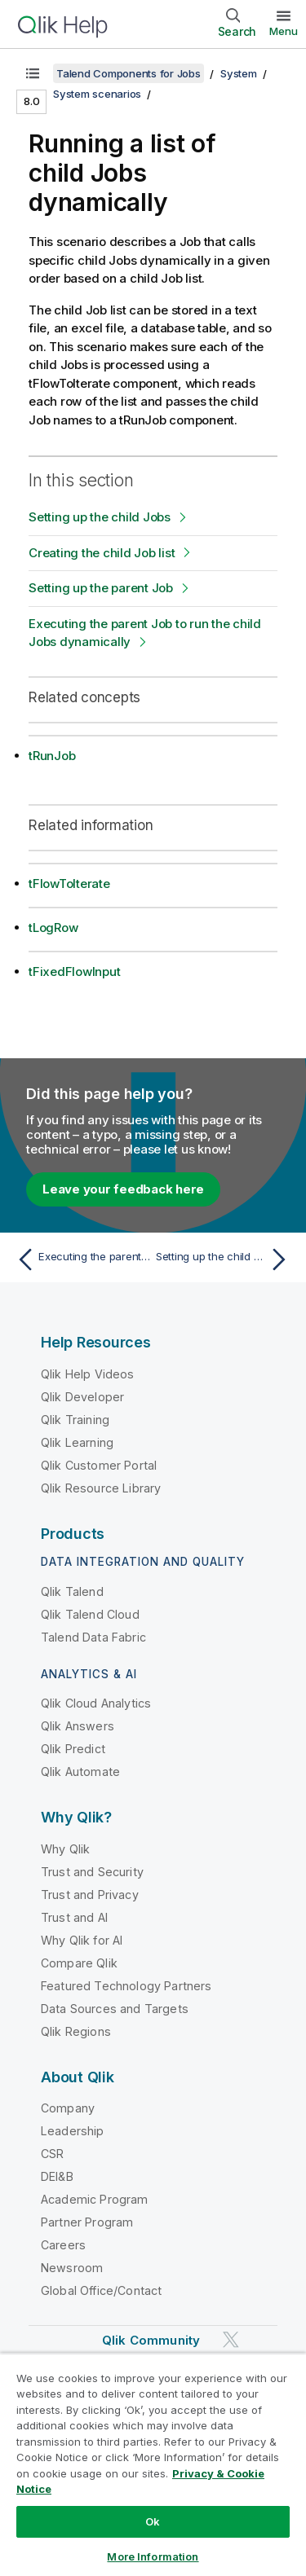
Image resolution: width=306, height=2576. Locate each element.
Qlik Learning (77, 1442)
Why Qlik (65, 1849)
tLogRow (53, 927)
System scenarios (97, 93)
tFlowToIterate (69, 883)
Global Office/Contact (101, 2290)
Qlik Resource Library (101, 1488)
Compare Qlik (79, 1963)
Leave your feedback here (123, 1189)
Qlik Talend (72, 1591)
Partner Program (87, 2222)
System (238, 73)
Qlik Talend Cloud (90, 1614)
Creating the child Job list (102, 552)
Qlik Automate (80, 1771)
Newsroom (72, 2268)
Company (68, 2108)
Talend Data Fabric (93, 1637)
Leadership (72, 2131)
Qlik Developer (82, 1397)
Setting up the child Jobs (100, 517)
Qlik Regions (76, 2031)
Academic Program (95, 2199)
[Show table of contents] (32, 73)
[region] (153, 2464)
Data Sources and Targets (114, 2009)
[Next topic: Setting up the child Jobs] (225, 1259)
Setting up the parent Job (101, 588)
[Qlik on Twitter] (231, 2340)
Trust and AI (74, 1917)
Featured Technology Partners (126, 1986)
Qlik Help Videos (88, 1374)
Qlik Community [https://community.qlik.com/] (151, 2340)
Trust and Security (92, 1872)
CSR (52, 2154)
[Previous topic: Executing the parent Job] (81, 1259)
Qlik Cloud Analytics (96, 1703)
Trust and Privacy (90, 1894)
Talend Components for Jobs (128, 73)
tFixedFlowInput (74, 971)
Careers (63, 2245)
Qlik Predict (73, 1749)
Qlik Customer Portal (99, 1465)
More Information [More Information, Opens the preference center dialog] (152, 2556)
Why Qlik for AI (81, 1940)
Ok (152, 2521)
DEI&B (57, 2176)
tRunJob (52, 755)
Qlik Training (75, 1419)
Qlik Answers (77, 1726)
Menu (283, 30)
